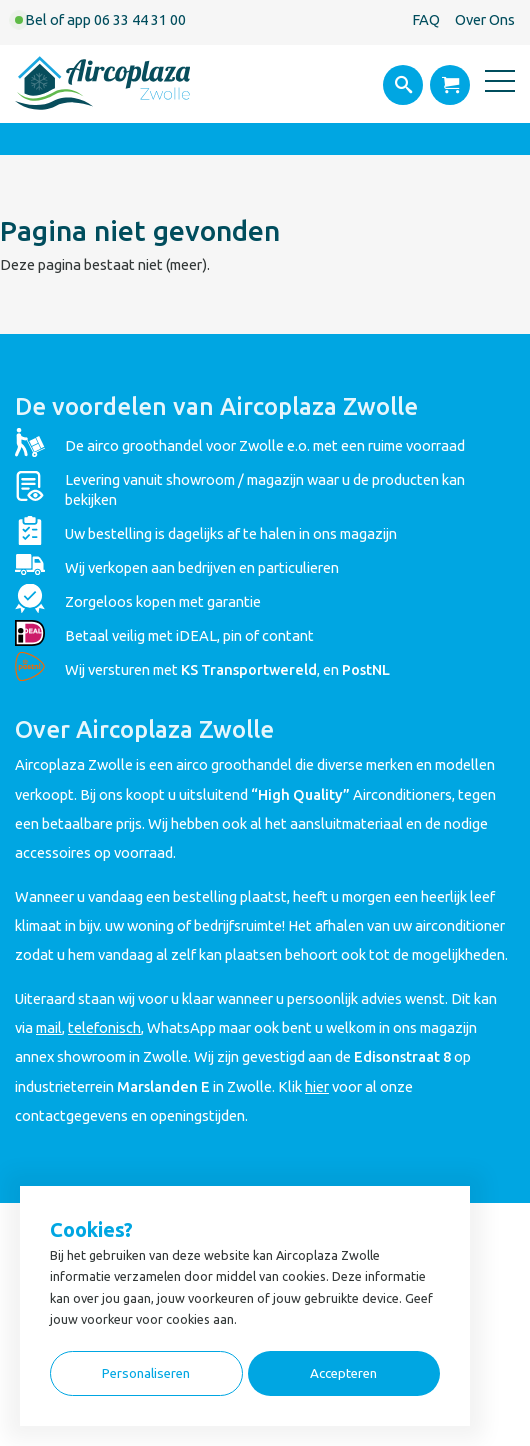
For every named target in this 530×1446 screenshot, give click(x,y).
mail (49, 1027)
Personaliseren (146, 1373)
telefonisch (104, 1027)
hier (317, 1086)
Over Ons (485, 19)
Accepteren (343, 1373)
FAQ (426, 19)
